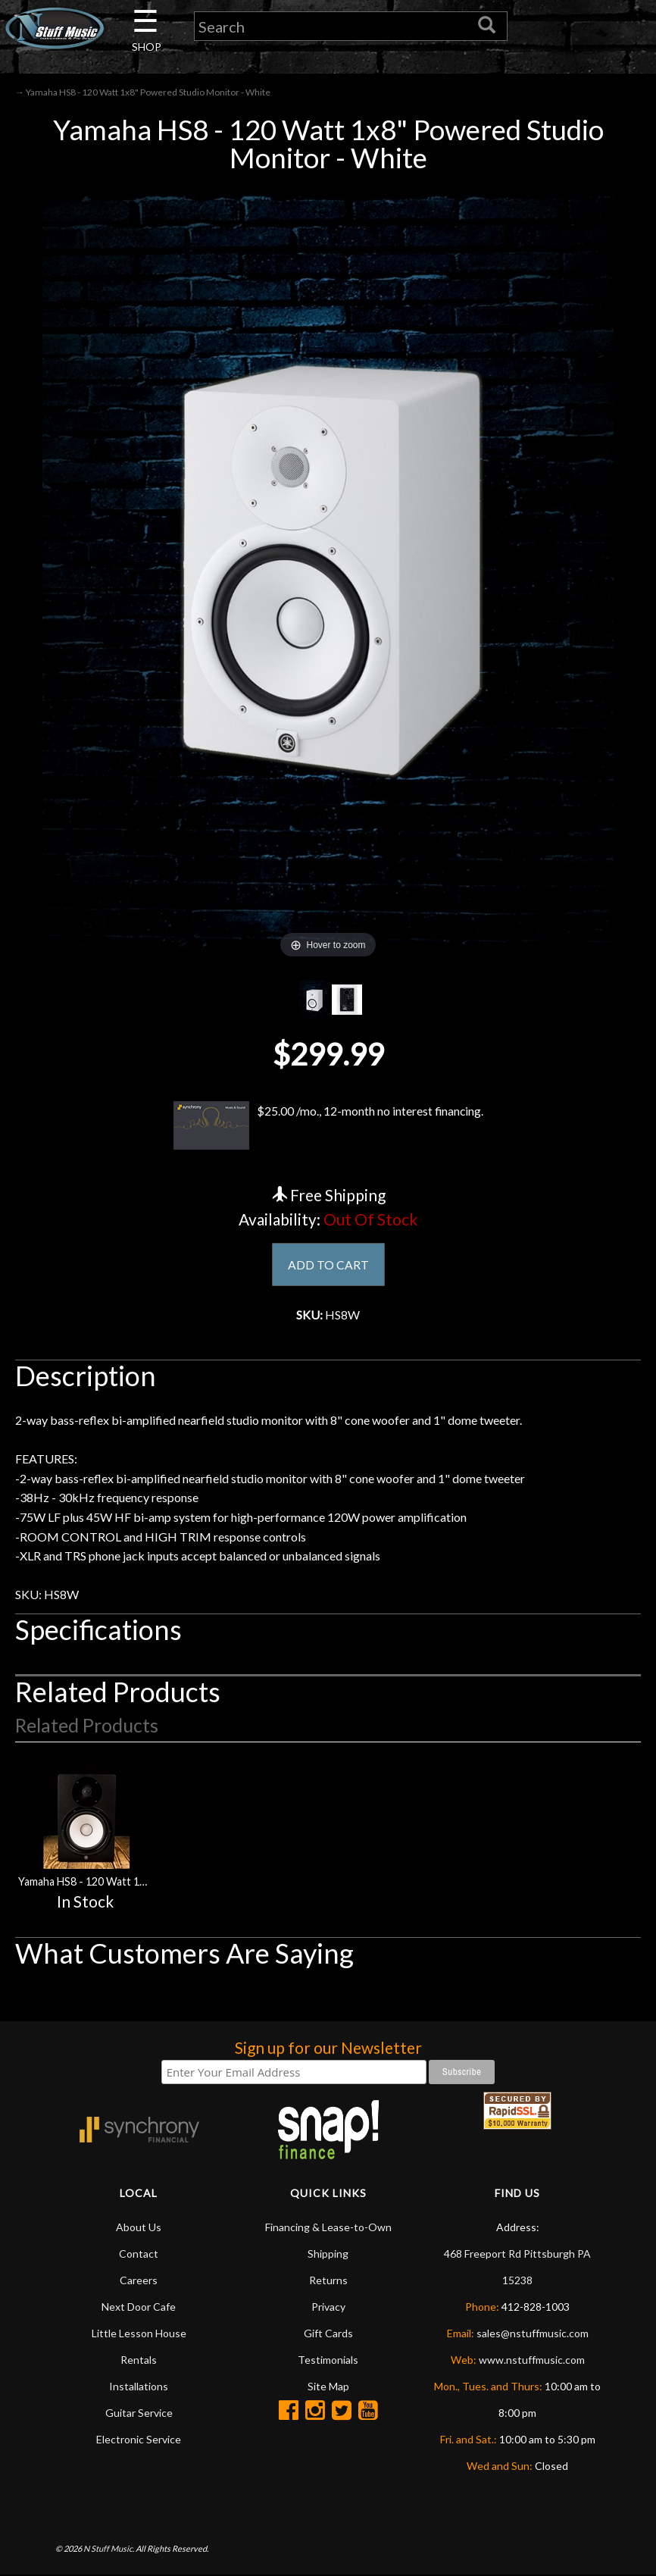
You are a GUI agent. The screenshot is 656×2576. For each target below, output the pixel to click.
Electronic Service (138, 2440)
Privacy (328, 2307)
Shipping (328, 2254)
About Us (138, 2227)
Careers (139, 2280)
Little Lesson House (139, 2333)
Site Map (328, 2386)
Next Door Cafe (139, 2307)
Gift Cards (328, 2333)
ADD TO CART (328, 1265)
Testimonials (328, 2360)
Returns (328, 2280)
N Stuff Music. (108, 2550)
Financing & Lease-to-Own (328, 2227)
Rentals (138, 2360)
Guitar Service (139, 2413)
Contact (138, 2254)
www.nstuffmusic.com (532, 2360)
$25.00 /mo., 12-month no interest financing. (328, 1126)
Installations (138, 2386)
